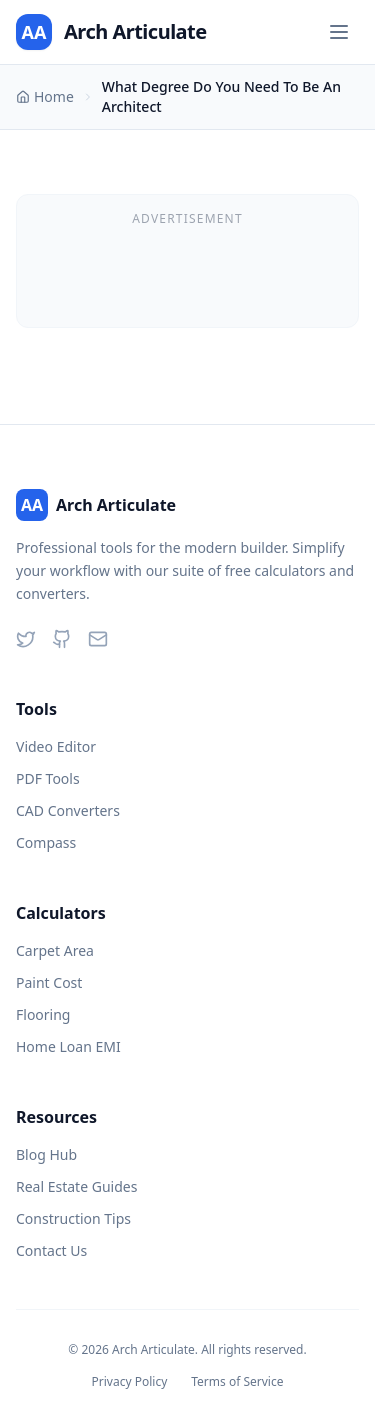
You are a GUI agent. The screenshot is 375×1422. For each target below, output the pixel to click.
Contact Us (51, 1250)
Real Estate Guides (76, 1186)
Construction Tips (73, 1218)
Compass (46, 842)
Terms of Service (237, 1382)
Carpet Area (55, 950)
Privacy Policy (130, 1382)
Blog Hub (46, 1154)
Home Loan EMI (68, 1046)
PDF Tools (48, 778)
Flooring (43, 1014)
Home (45, 96)
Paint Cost (49, 982)
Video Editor (56, 746)
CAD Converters (68, 810)
